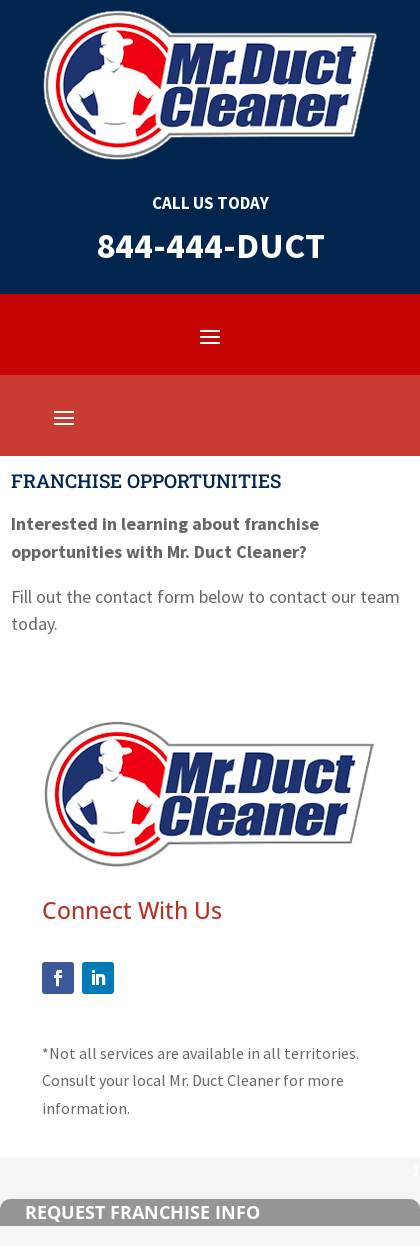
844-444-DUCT (210, 245)
